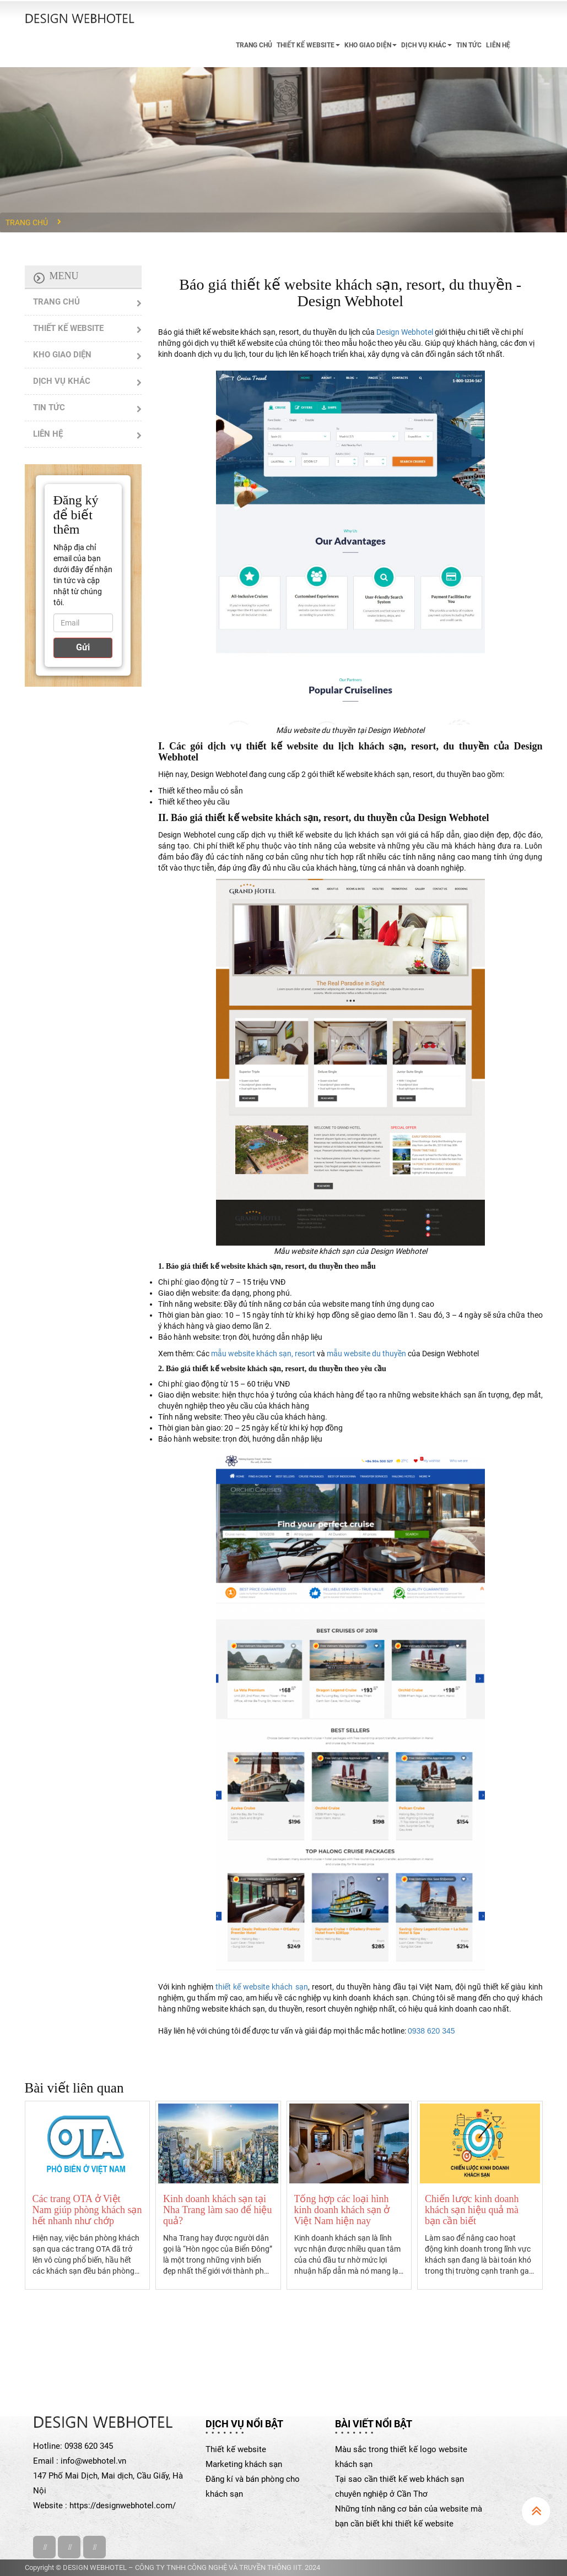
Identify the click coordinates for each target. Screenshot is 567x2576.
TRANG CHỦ (254, 45)
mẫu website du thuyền (366, 1353)
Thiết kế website (236, 2449)
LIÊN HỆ (498, 45)
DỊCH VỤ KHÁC (426, 45)
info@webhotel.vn (93, 2461)
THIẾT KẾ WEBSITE (308, 45)
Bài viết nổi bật (373, 2424)
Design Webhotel (404, 332)
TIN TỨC (469, 45)
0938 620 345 (431, 2030)
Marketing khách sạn (244, 2464)
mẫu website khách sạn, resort (263, 1353)
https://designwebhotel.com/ (122, 2505)
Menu (64, 275)
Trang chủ (27, 222)
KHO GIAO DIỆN (370, 45)
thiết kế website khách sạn (261, 1986)
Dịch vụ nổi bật (244, 2424)
